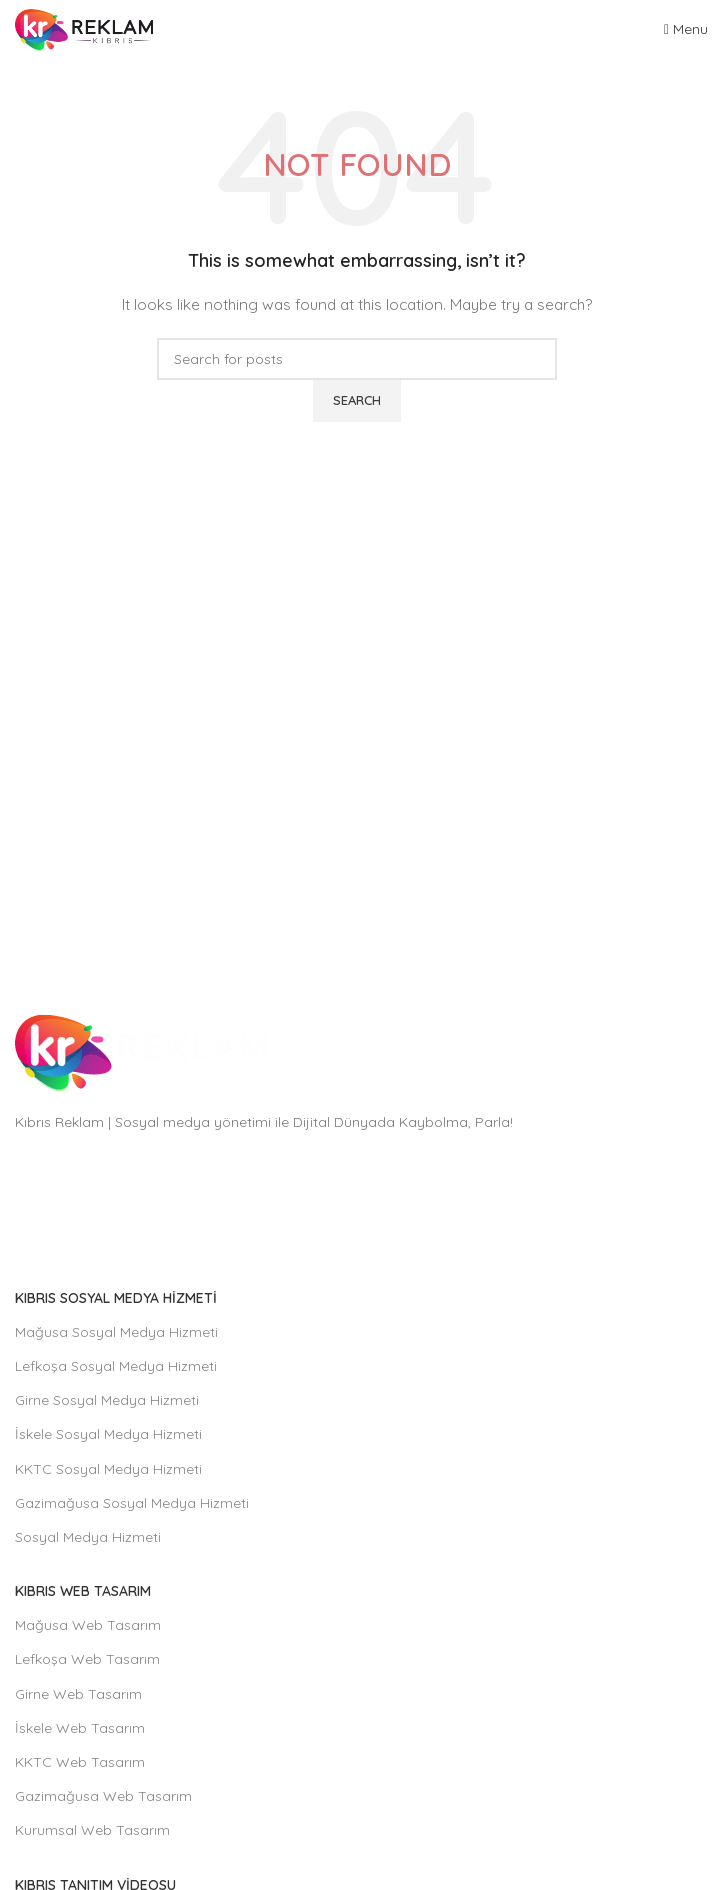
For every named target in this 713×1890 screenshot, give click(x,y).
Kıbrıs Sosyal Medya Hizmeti (116, 1298)
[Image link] (141, 1052)
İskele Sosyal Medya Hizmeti (108, 1434)
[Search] (357, 359)
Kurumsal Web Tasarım (92, 1830)
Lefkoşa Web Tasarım (87, 1659)
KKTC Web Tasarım (80, 1762)
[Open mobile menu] (686, 29)
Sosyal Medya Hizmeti (88, 1537)
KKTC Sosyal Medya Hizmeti (108, 1469)
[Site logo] (84, 29)
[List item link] (356, 1206)
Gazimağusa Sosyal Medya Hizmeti (132, 1503)
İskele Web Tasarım (80, 1728)
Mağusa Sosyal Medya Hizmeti (116, 1332)
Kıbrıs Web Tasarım (83, 1591)
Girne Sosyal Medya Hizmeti (107, 1400)
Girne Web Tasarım (78, 1694)
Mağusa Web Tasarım (88, 1625)
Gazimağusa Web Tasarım (103, 1796)
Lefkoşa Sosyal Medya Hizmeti (116, 1366)
